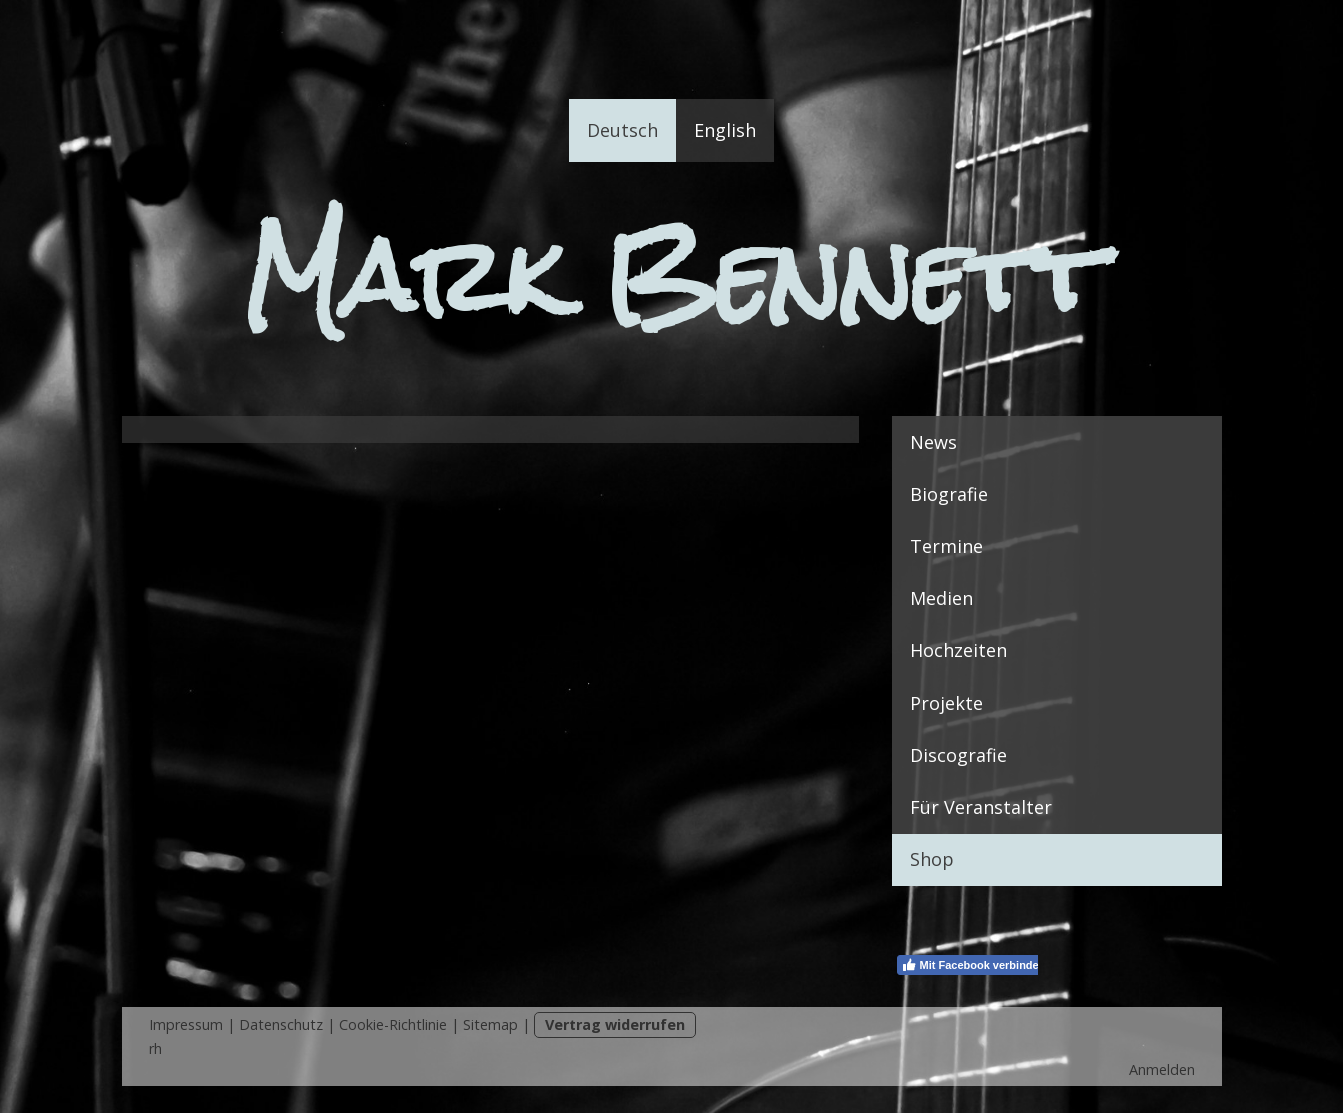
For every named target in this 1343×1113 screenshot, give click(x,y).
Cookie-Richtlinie (393, 1024)
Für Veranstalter (981, 807)
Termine (946, 546)
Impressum (186, 1024)
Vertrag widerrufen (615, 1024)
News (933, 442)
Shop (932, 859)
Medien (941, 598)
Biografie (949, 494)
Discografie (958, 755)
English (725, 130)
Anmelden (1162, 1069)
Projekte (946, 703)
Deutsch (622, 130)
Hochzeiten (958, 650)
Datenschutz (281, 1024)
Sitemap (490, 1024)
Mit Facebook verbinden (973, 965)
